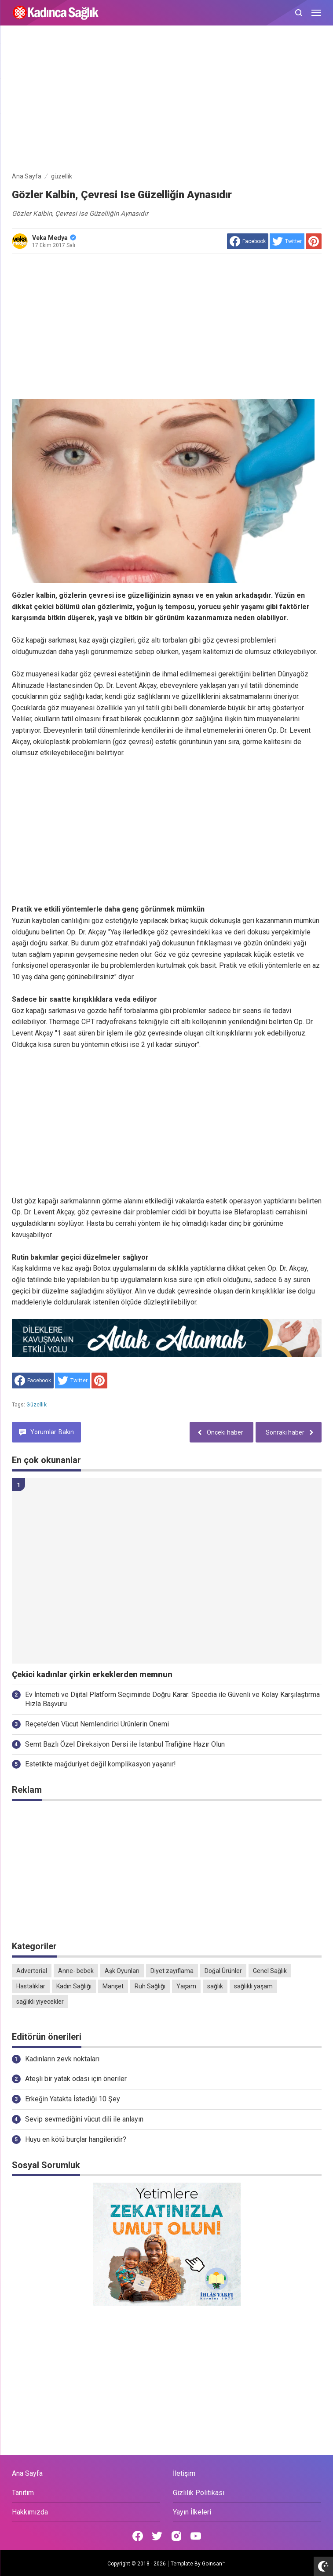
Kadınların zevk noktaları (62, 2059)
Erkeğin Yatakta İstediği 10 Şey (72, 2099)
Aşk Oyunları (122, 1970)
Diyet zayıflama (172, 1970)
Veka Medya (54, 237)
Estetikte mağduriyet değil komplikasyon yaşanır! (100, 1764)
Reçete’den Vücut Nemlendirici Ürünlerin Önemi (97, 1724)
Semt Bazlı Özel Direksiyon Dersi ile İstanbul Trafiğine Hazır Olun (125, 1744)
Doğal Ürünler (223, 1970)
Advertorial (31, 1970)
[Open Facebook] (137, 2536)
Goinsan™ (214, 2564)
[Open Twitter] (157, 2536)
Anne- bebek (76, 1970)
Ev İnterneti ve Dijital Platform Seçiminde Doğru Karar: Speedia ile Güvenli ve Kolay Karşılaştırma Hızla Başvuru (172, 1699)
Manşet (113, 1986)
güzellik (36, 1405)
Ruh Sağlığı (150, 1986)
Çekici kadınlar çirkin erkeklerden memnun (92, 1674)
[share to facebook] (247, 241)
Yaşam (186, 1986)
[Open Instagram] (176, 2536)
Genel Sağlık (270, 1970)
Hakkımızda (30, 2512)
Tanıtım (23, 2493)
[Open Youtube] (195, 2536)
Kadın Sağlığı (73, 1986)
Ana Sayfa (27, 2473)
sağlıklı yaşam (253, 1986)
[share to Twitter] (287, 241)
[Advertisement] (167, 100)
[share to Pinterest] (314, 241)
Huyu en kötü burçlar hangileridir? (75, 2139)
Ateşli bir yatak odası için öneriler (76, 2079)
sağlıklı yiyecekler (40, 2001)
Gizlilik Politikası (198, 2493)
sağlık (215, 1986)
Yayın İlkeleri (192, 2512)
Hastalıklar (30, 1986)
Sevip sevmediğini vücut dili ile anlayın (84, 2119)
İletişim (184, 2473)
